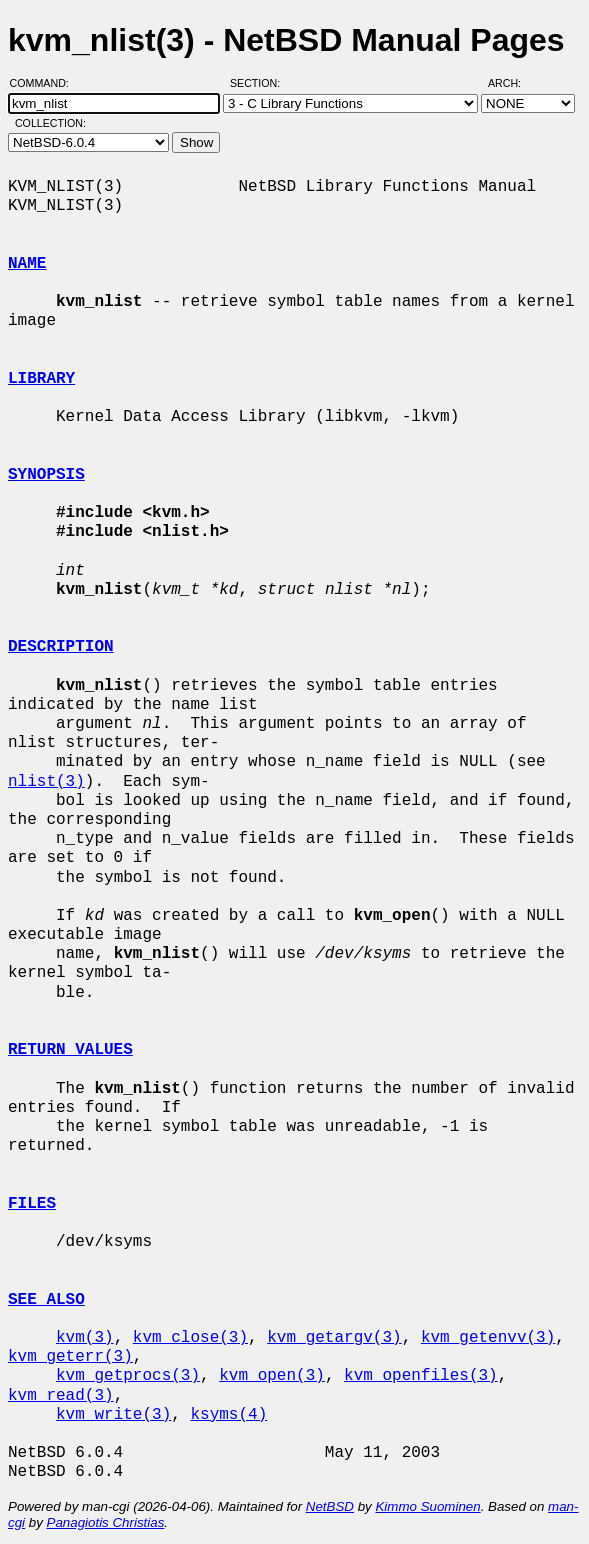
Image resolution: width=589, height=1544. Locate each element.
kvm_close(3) (190, 1338)
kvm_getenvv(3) (488, 1338)
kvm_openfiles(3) (421, 1376)
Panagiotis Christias (106, 1522)
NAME (27, 264)
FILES (32, 1204)
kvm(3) (85, 1338)
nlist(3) (46, 782)
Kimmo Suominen (427, 1506)
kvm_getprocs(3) (128, 1376)
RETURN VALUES (70, 1050)
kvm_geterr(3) (70, 1357)
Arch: (513, 83)
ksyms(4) (228, 1415)
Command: (45, 83)
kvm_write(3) (113, 1415)
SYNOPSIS (46, 475)
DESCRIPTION (61, 647)
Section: (259, 83)
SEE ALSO (46, 1300)
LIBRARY (41, 379)
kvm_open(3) (272, 1376)
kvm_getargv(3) (334, 1338)
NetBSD (330, 1506)
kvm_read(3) (61, 1396)
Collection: (50, 123)
